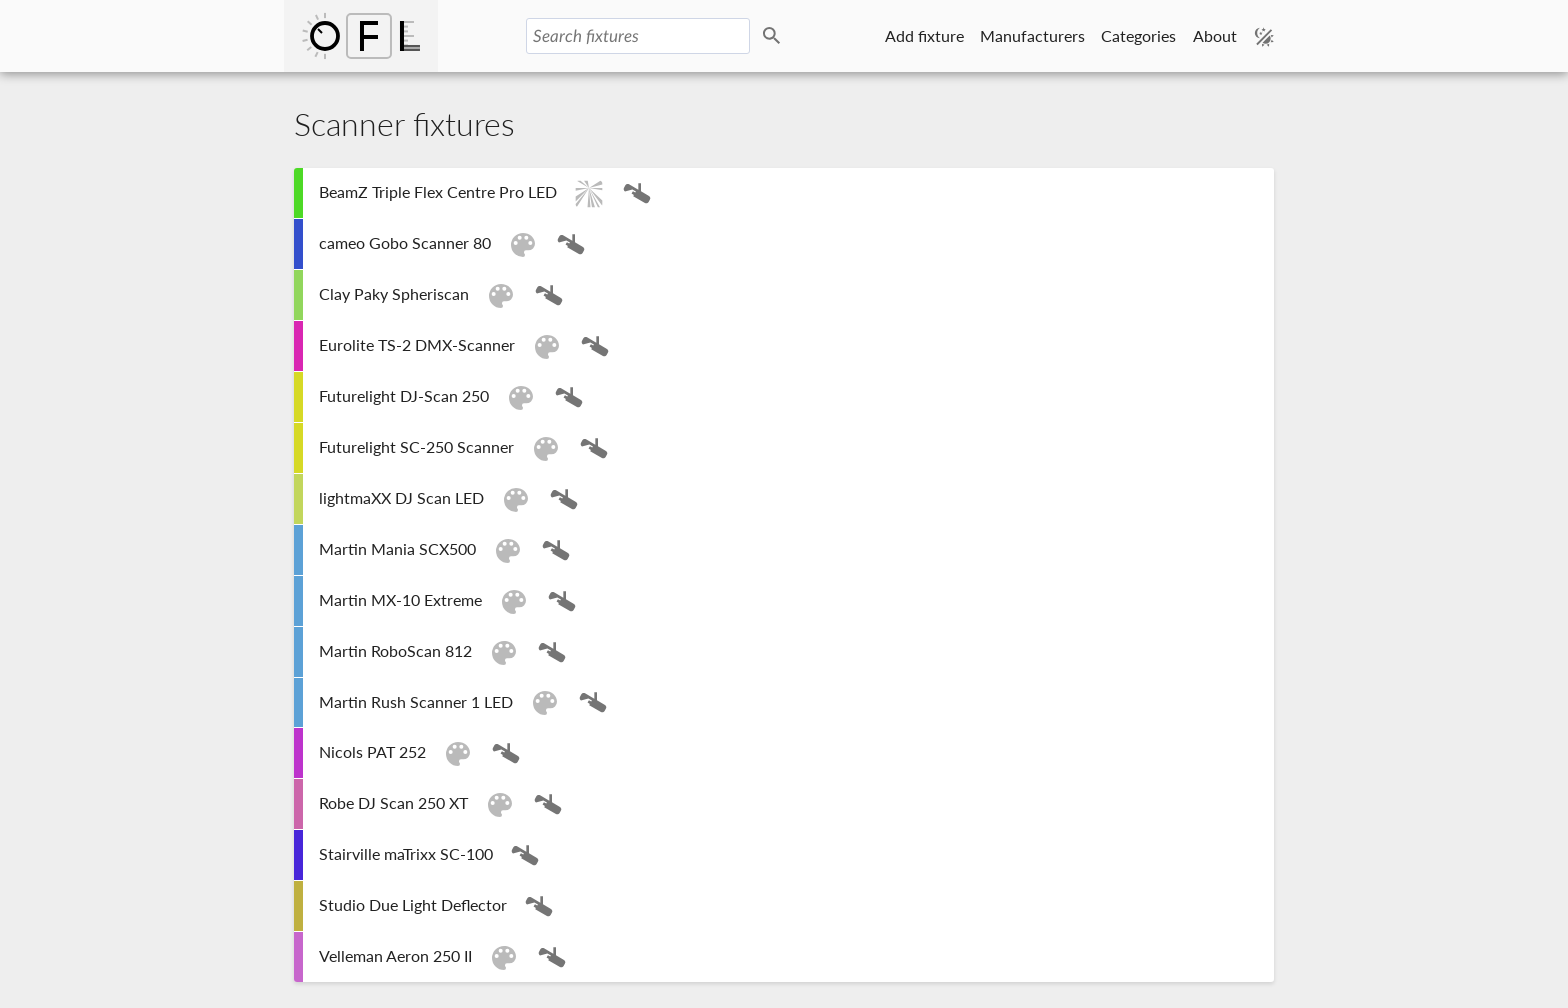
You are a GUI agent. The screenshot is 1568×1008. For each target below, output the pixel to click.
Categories (1138, 35)
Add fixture (924, 35)
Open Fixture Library (361, 36)
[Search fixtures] (638, 36)
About (1215, 35)
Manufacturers (1032, 35)
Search (775, 36)
